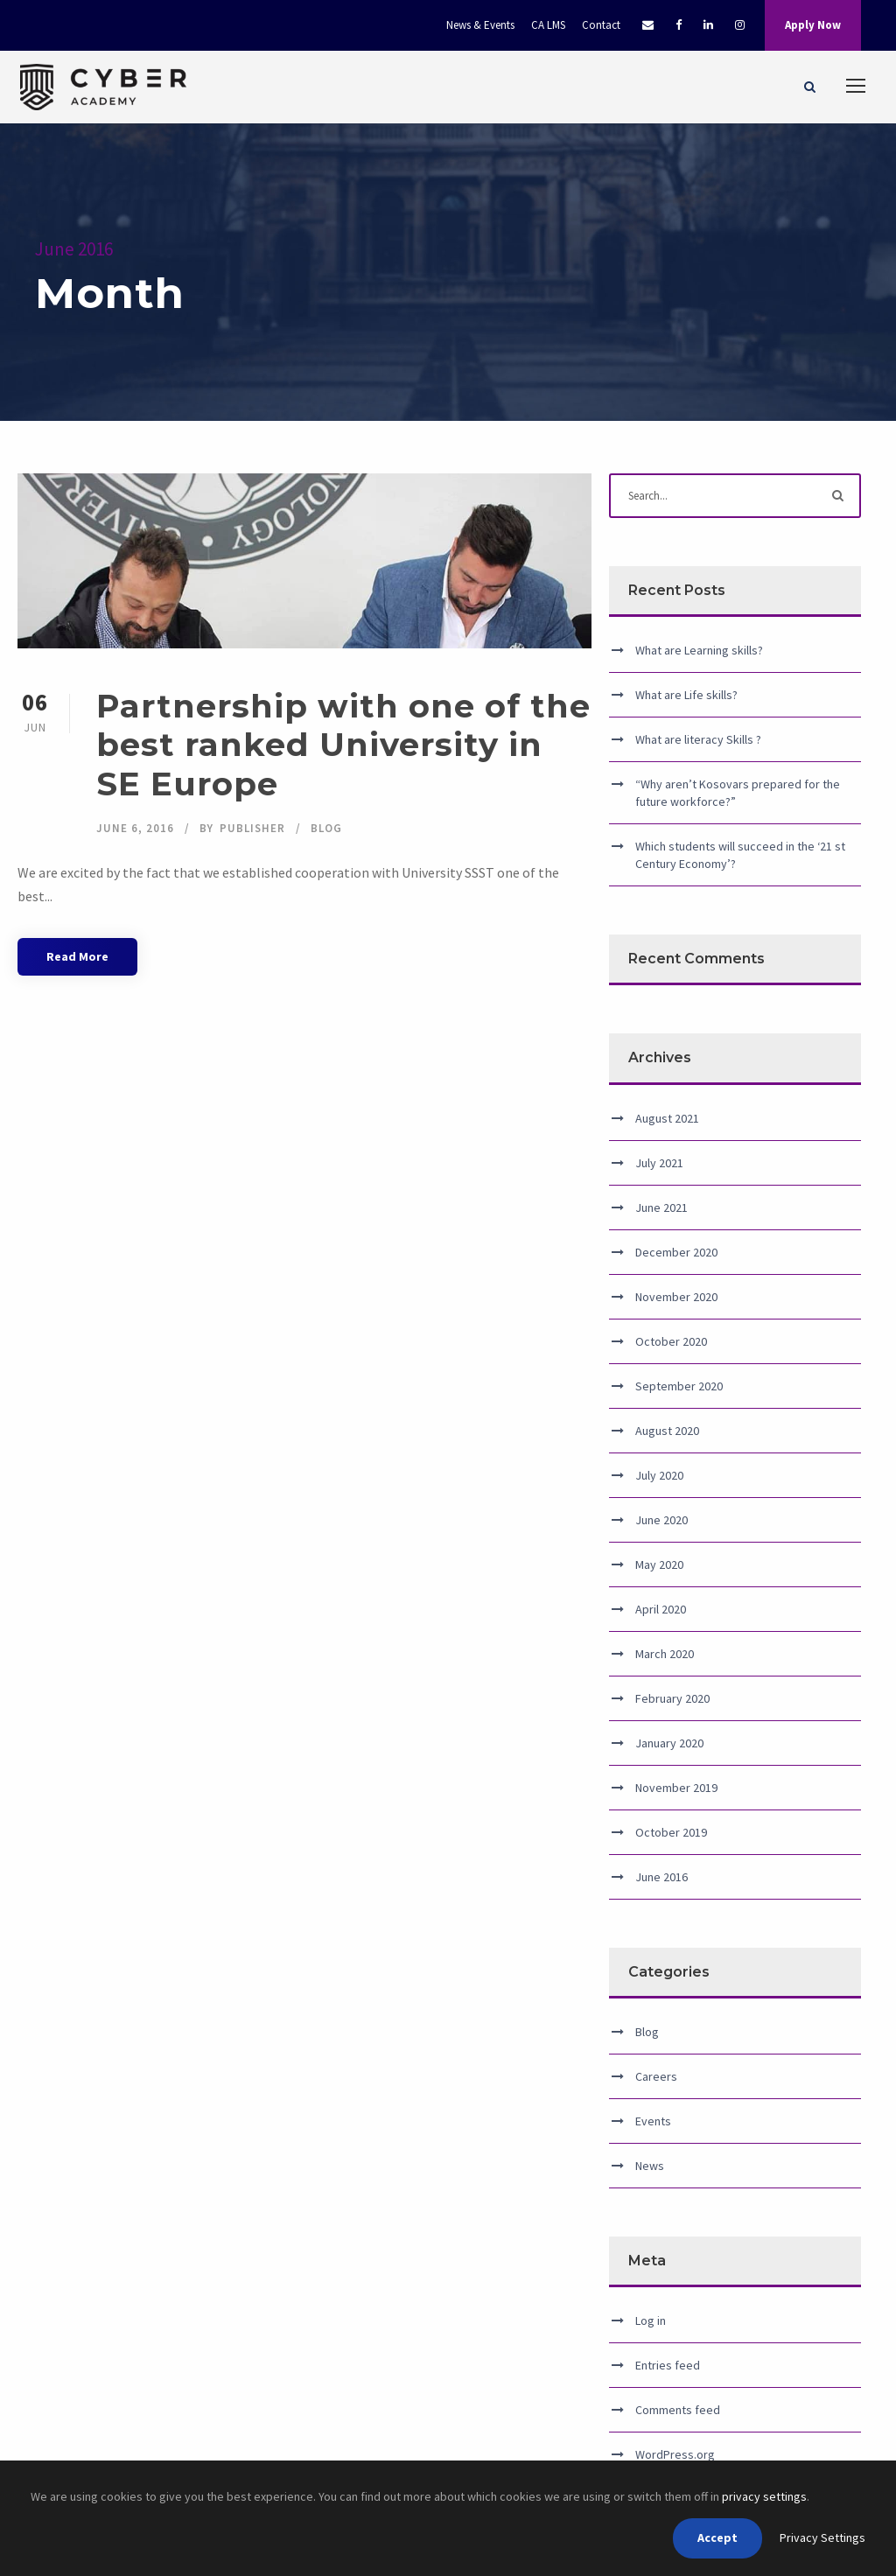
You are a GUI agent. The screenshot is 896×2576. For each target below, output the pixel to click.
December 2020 (676, 1252)
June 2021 (661, 1207)
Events (653, 2121)
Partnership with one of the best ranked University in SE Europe (343, 744)
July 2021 (659, 1163)
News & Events (480, 25)
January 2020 (669, 1743)
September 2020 (679, 1386)
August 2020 (667, 1430)
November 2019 (676, 1788)
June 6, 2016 (135, 828)
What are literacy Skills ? (698, 739)
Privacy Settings (822, 2537)
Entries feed (667, 2365)
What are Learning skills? (699, 650)
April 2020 (660, 1609)
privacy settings (764, 2496)
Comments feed (677, 2410)
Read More (77, 956)
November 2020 (676, 1297)
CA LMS (548, 25)
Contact (601, 25)
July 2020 (659, 1475)
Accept (717, 2537)
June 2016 (661, 1877)
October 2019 (671, 1832)
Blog (326, 828)
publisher (252, 828)
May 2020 (659, 1564)
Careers (656, 2076)
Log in (650, 2320)
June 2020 (661, 1520)
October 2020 (671, 1341)
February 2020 (672, 1698)
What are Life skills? (686, 695)
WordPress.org (675, 2454)
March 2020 (664, 1654)
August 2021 (667, 1118)
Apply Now (813, 25)
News (649, 2166)
